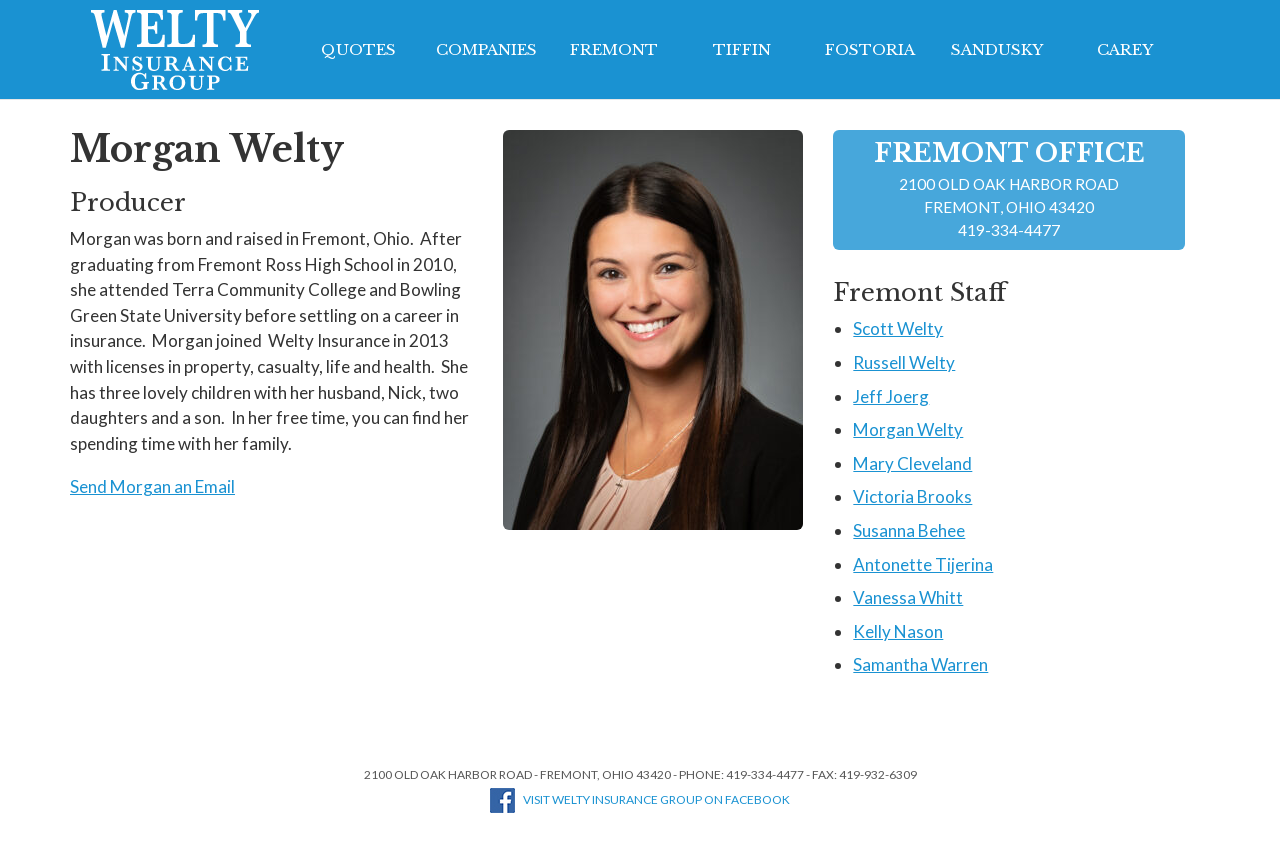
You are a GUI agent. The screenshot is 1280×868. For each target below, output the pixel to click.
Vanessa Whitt (908, 597)
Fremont (614, 49)
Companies (486, 49)
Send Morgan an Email (152, 486)
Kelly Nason (898, 631)
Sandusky (997, 49)
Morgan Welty (908, 429)
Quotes (358, 49)
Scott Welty (898, 328)
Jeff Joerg (891, 396)
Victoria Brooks (912, 496)
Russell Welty (904, 362)
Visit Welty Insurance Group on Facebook (640, 799)
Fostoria (870, 49)
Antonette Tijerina (923, 564)
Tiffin (742, 49)
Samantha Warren (920, 664)
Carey (1125, 49)
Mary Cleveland (912, 463)
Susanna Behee (909, 530)
